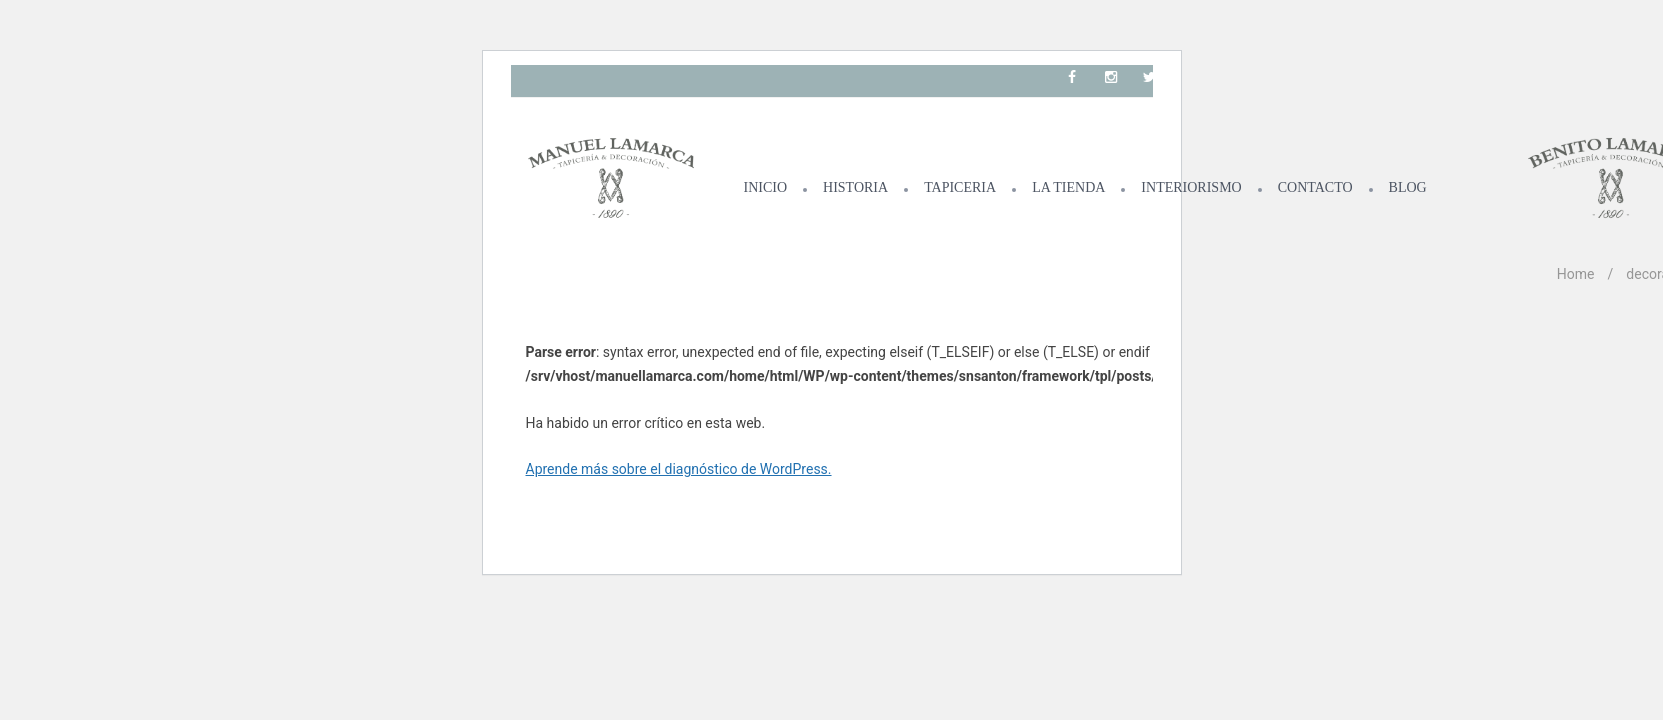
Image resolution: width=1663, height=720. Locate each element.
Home (1576, 274)
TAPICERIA (960, 187)
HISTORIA (855, 187)
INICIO (766, 187)
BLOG (1408, 187)
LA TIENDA (1068, 187)
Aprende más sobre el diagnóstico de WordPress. (679, 469)
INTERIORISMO (1191, 187)
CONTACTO (1315, 187)
